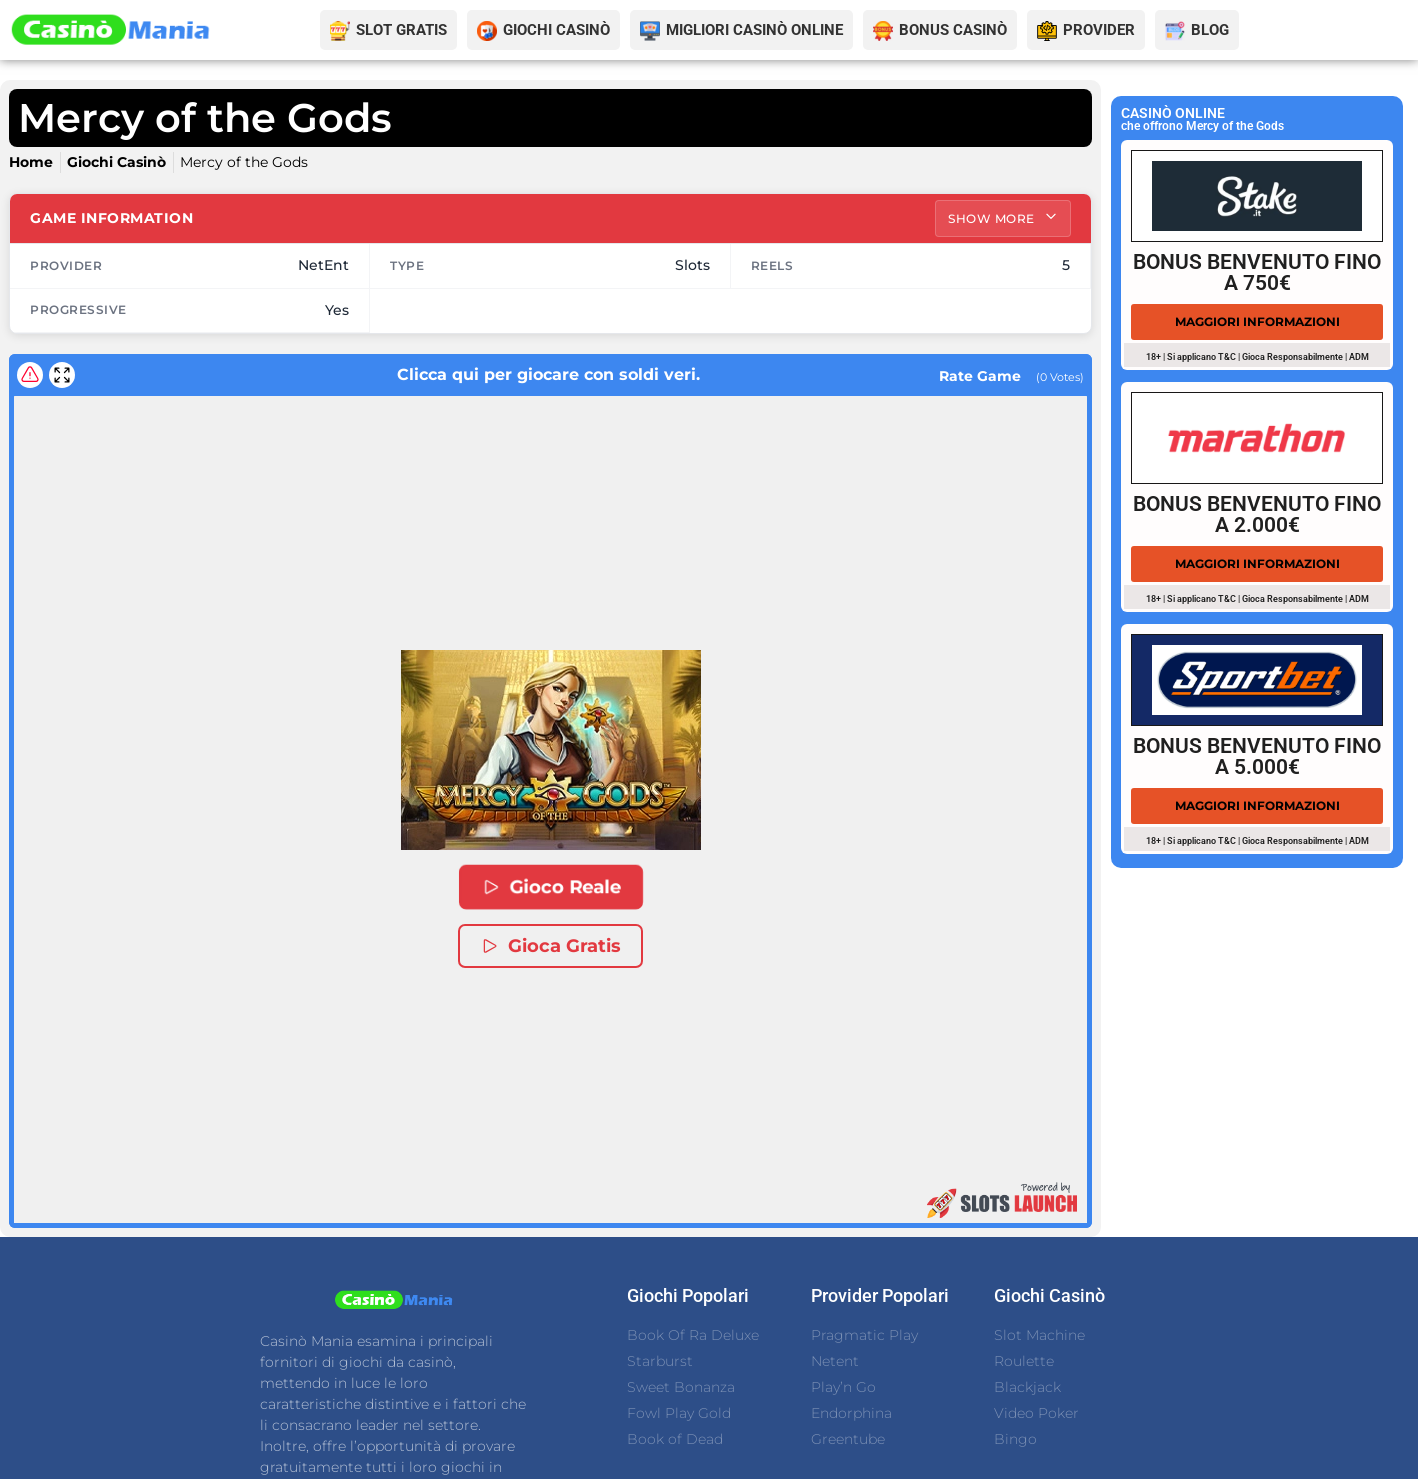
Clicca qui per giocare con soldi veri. (499, 374)
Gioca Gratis (550, 947)
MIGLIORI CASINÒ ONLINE (754, 30)
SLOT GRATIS (401, 30)
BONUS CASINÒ (953, 30)
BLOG (1210, 30)
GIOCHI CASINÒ (556, 30)
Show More (1003, 217)
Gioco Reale (551, 888)
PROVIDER (1099, 30)
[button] (551, 751)
